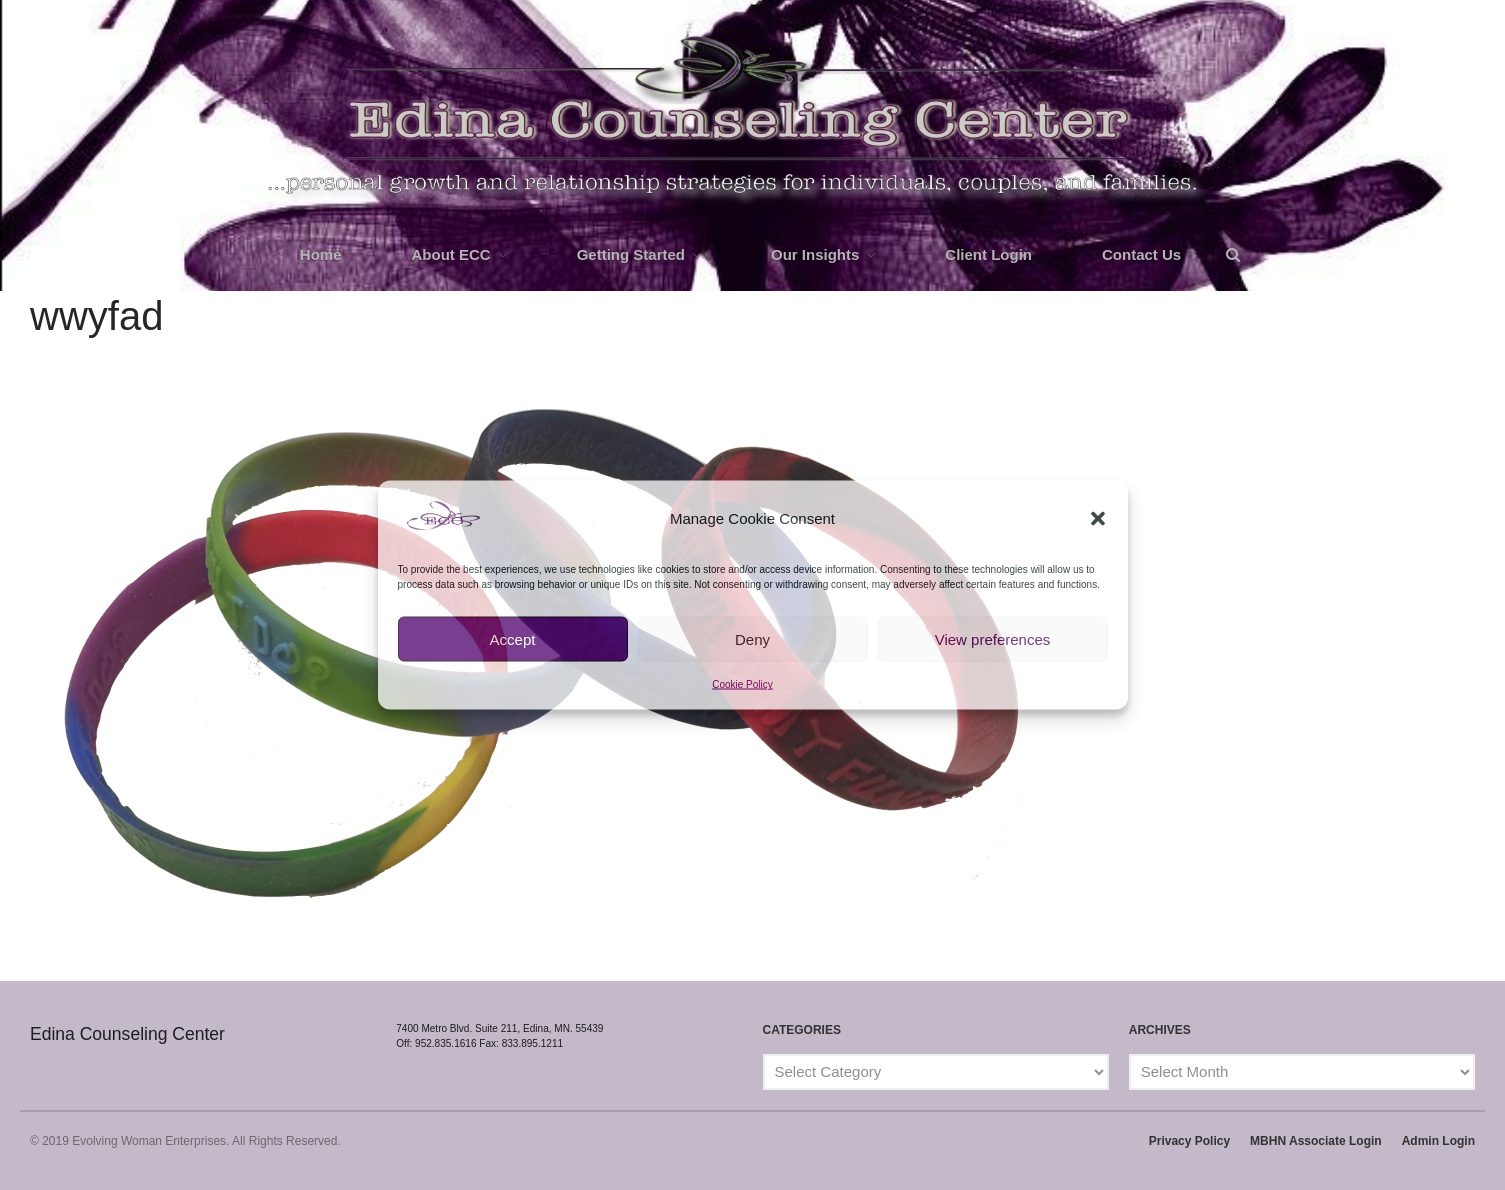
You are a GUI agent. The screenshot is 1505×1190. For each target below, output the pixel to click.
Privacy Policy (1189, 1141)
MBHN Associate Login (1316, 1141)
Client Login (988, 254)
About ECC (451, 254)
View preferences (993, 638)
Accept (513, 638)
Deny (752, 638)
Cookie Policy (742, 684)
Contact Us (1141, 254)
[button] (1098, 519)
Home (321, 254)
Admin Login (1438, 1141)
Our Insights (815, 254)
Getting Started (631, 254)
